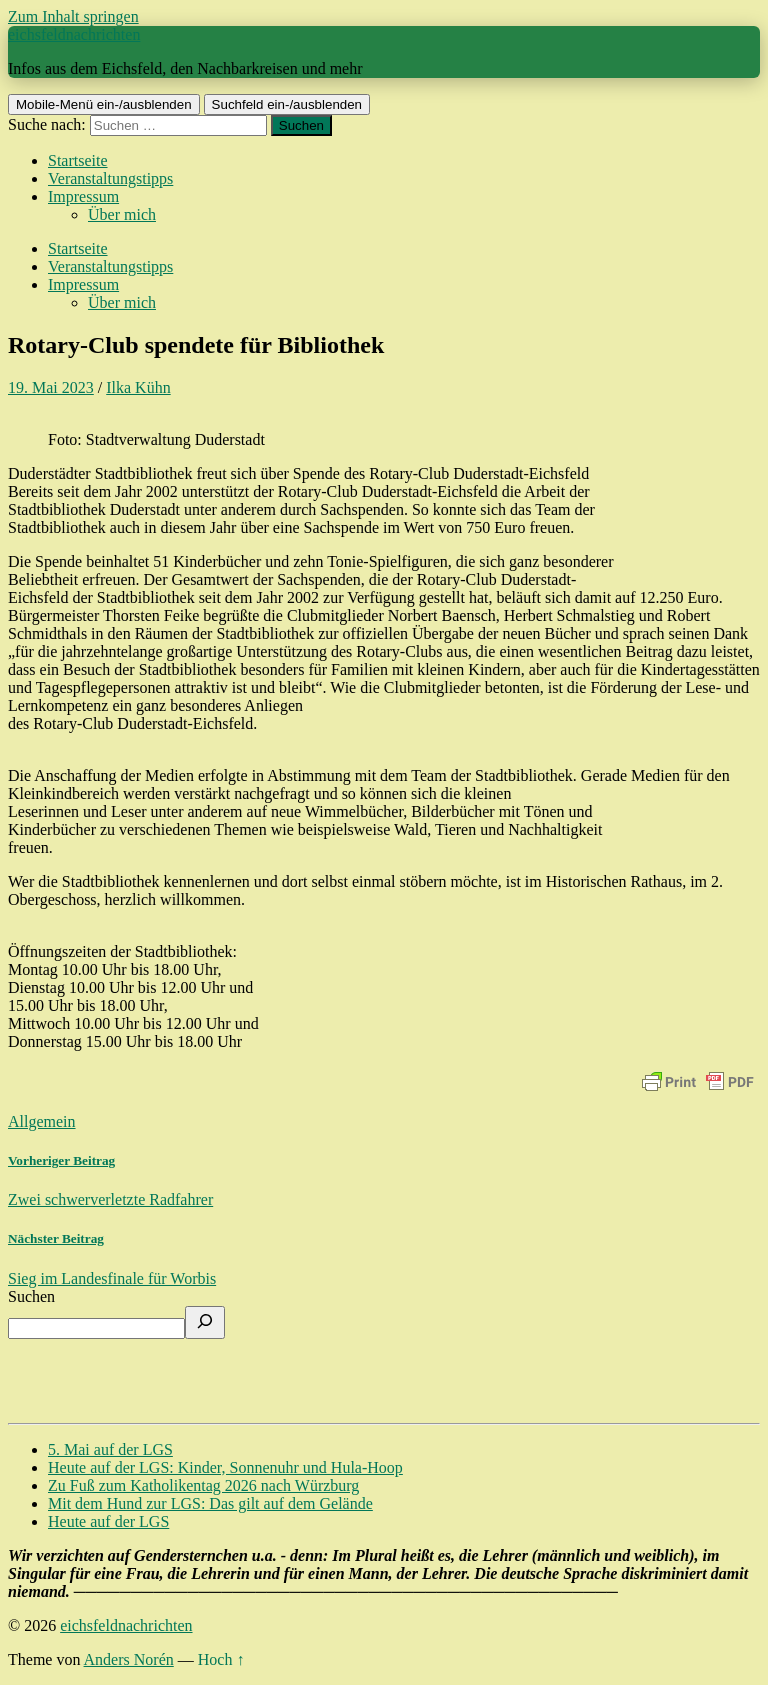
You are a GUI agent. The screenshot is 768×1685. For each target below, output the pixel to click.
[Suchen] (205, 1322)
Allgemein (42, 1121)
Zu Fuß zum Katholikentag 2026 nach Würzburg (203, 1485)
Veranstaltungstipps (110, 178)
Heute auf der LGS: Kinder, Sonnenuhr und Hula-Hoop (225, 1467)
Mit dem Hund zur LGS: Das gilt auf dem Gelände (210, 1503)
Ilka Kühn (138, 387)
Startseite (78, 160)
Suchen (31, 1296)
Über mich (122, 214)
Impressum (83, 196)
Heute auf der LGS (108, 1521)
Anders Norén (129, 1659)
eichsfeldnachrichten (74, 34)
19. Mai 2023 (51, 387)
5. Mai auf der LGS (110, 1449)
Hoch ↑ (221, 1659)
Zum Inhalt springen (73, 16)
